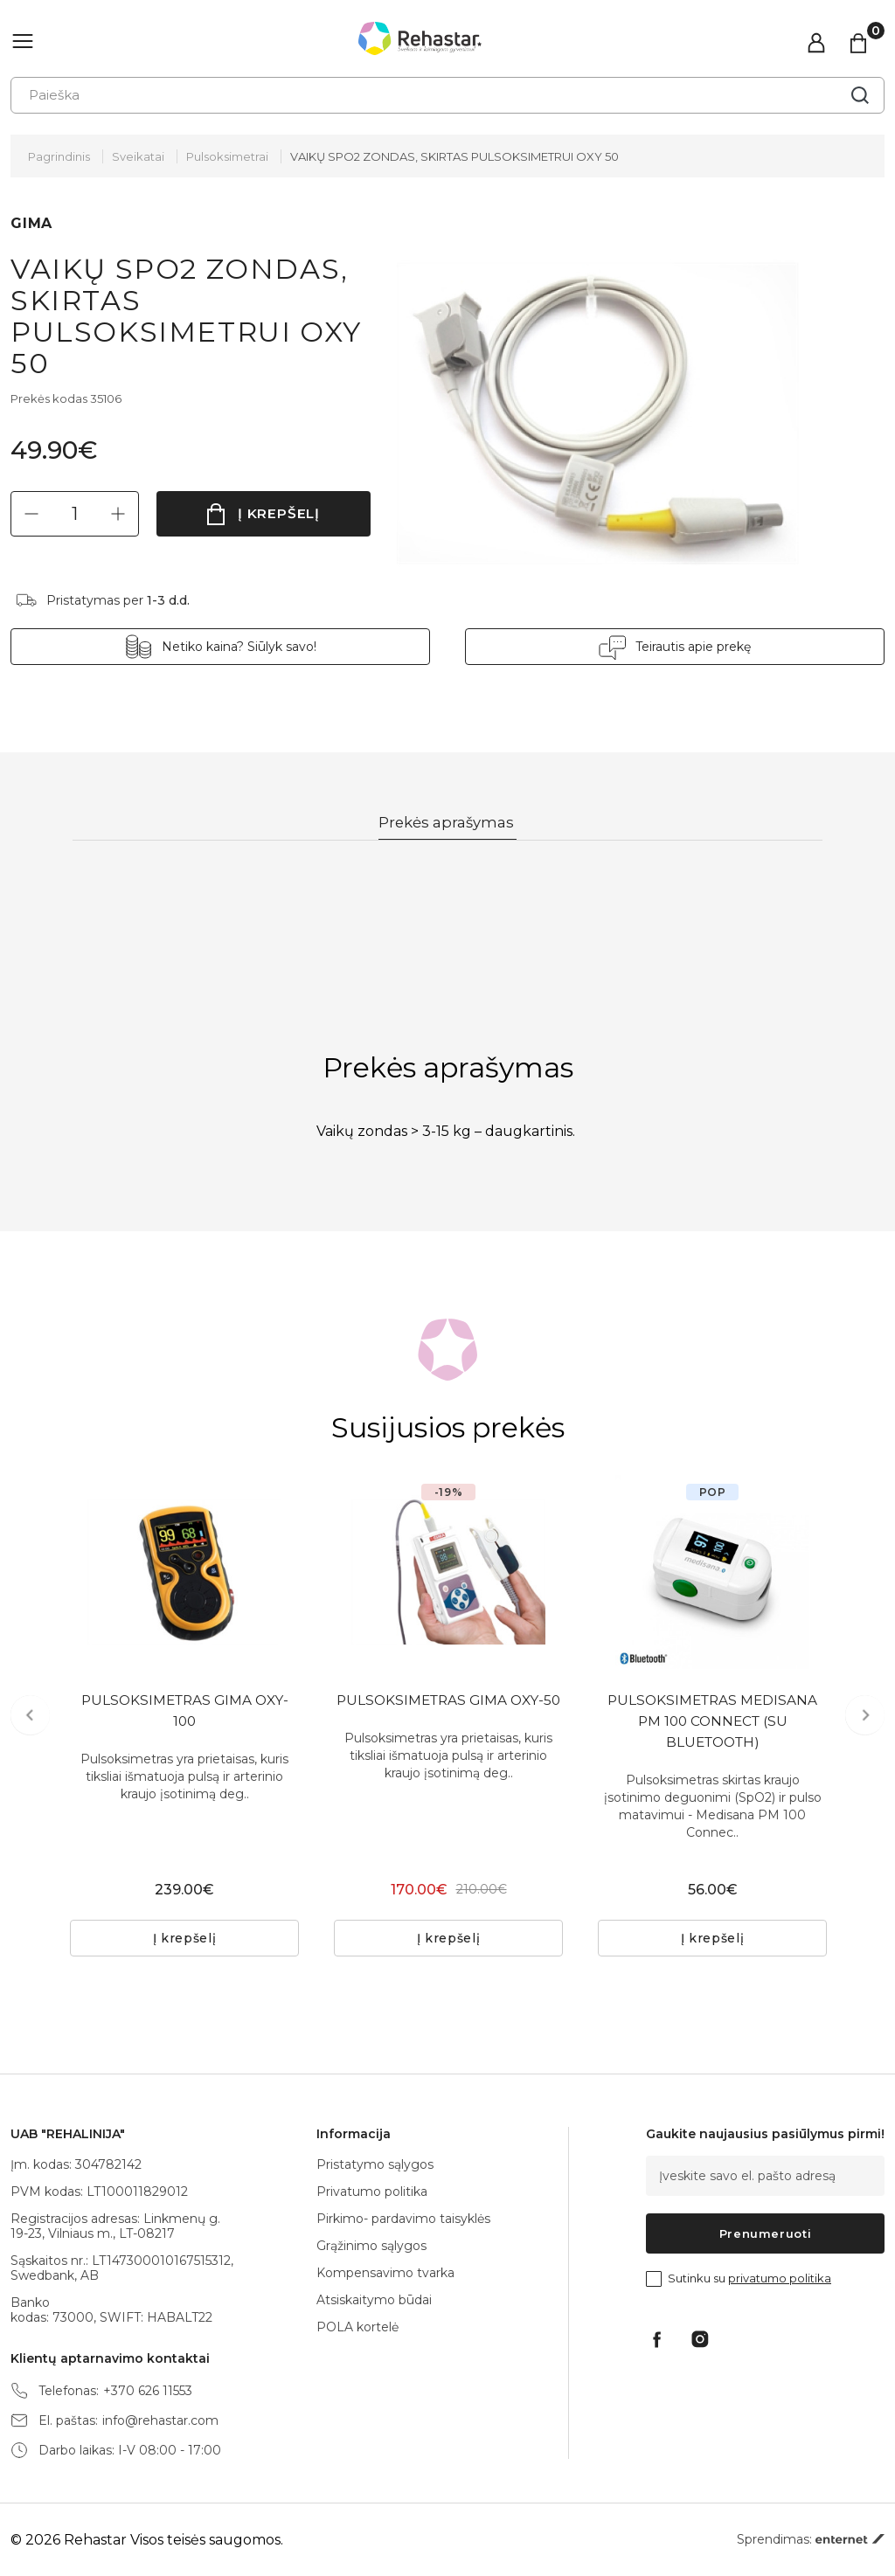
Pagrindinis (59, 156)
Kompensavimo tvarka (385, 2273)
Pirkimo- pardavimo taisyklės (403, 2218)
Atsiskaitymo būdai (374, 2300)
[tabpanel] (184, 1573)
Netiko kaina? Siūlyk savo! (239, 646)
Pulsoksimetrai (227, 156)
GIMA (31, 223)
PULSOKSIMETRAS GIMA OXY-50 (449, 1713)
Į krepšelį (279, 513)
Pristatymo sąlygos (375, 2164)
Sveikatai (138, 156)
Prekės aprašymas (448, 823)
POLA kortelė (357, 2327)
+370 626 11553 (147, 2391)
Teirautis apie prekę (693, 646)
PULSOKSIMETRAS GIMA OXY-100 (185, 1713)
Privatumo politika (371, 2191)
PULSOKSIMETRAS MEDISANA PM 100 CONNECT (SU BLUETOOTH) (713, 1723)
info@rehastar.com (160, 2420)
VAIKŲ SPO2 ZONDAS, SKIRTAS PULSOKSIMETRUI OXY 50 (454, 156)
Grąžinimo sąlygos (371, 2246)
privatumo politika (779, 2278)
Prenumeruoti (765, 2233)
